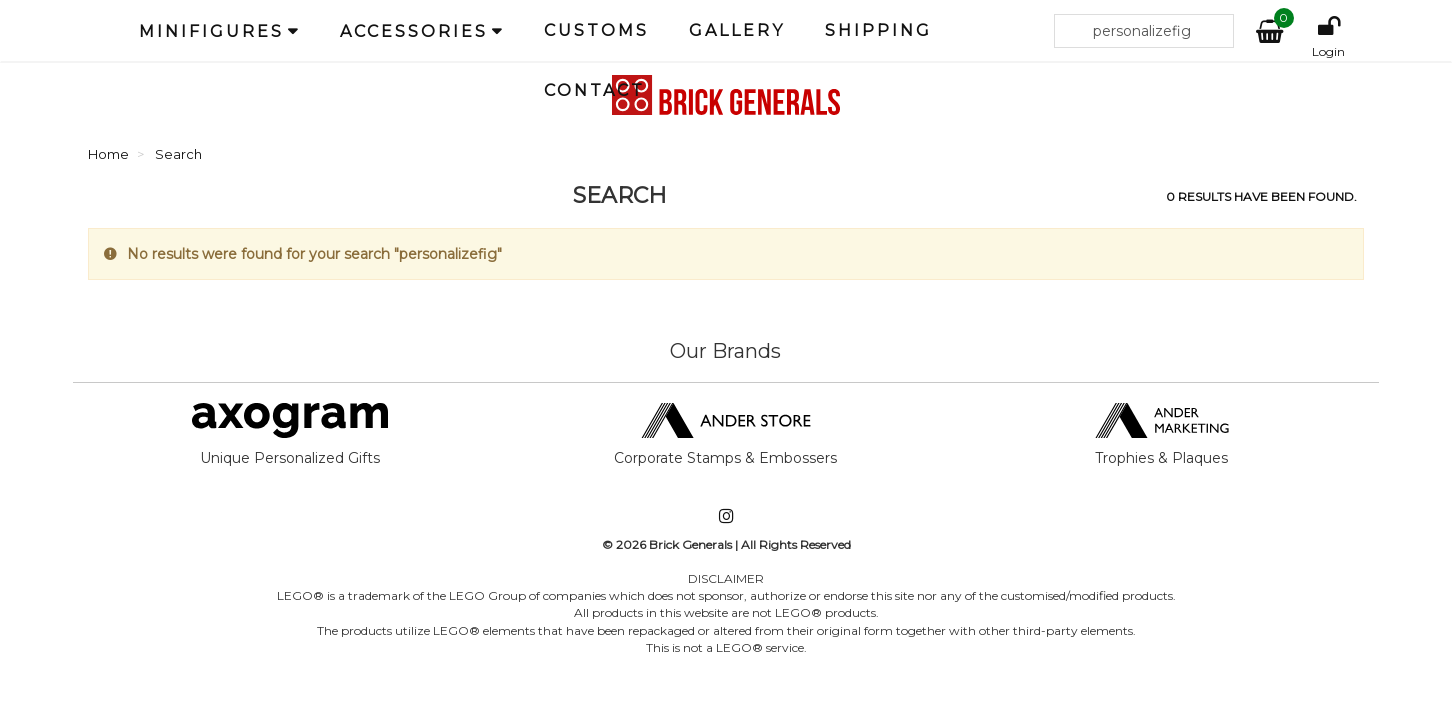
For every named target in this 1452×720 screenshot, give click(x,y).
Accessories (414, 31)
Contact (594, 90)
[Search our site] (1144, 31)
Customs (596, 30)
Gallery (737, 30)
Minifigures (211, 31)
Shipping (878, 30)
